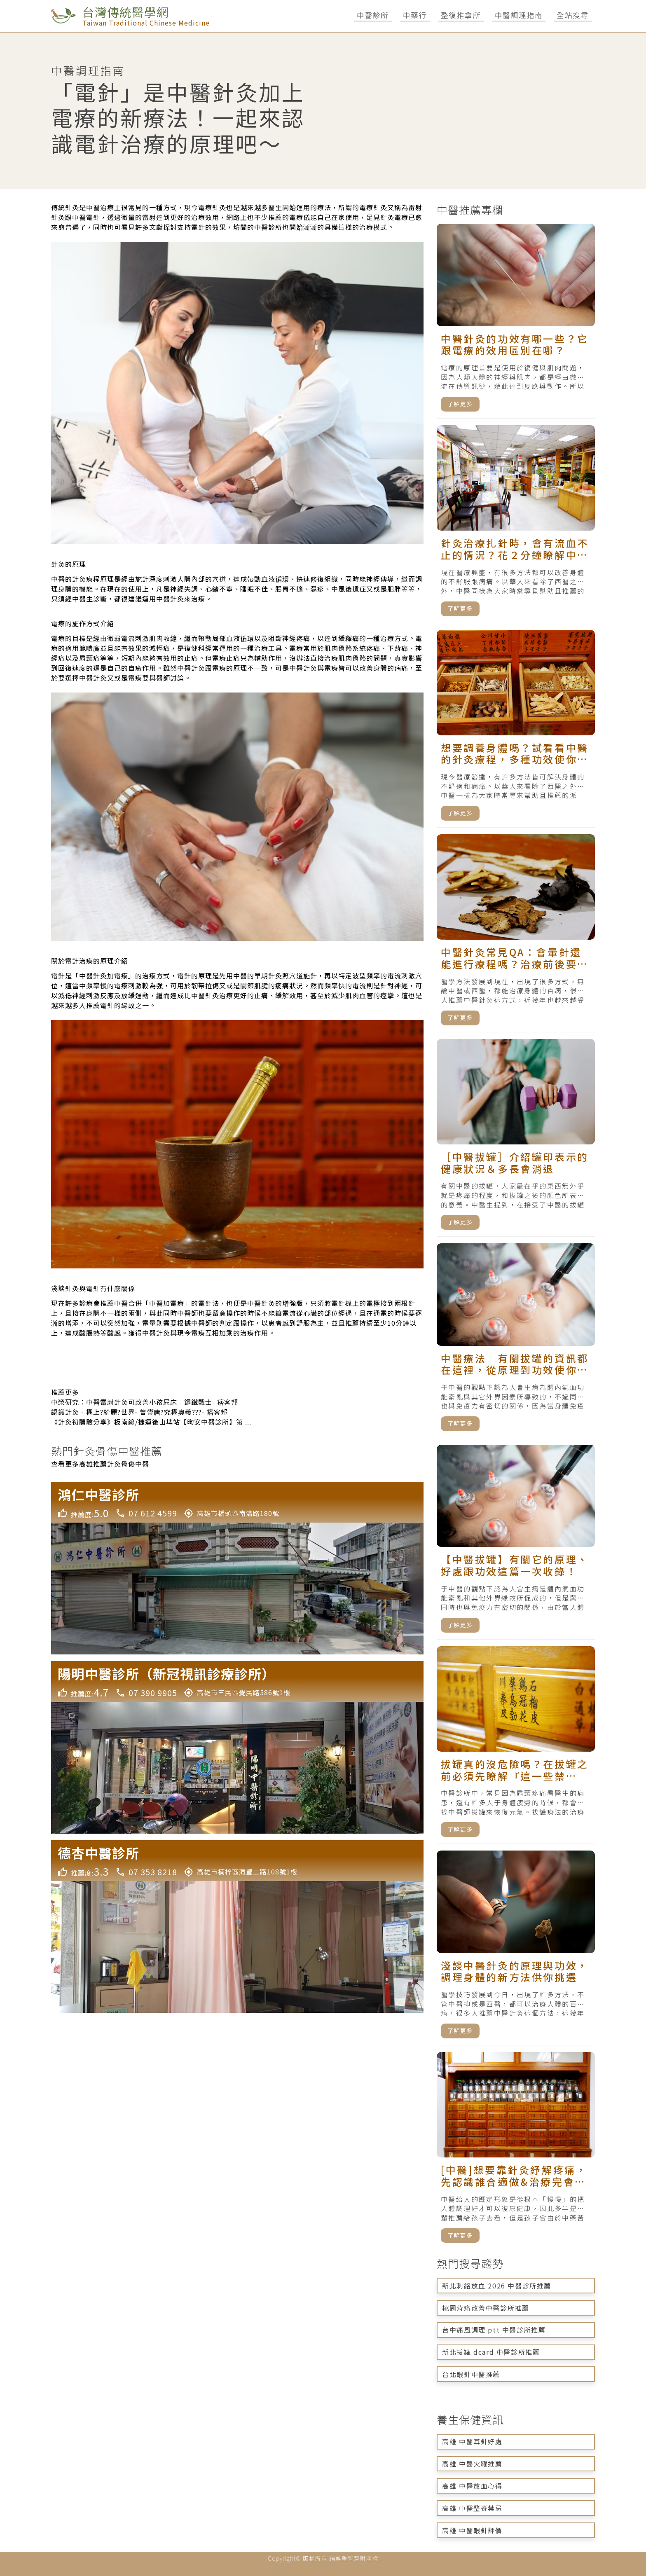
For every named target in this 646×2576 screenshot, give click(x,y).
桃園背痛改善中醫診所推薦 (485, 2308)
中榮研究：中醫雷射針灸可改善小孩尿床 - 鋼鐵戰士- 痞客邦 (144, 1402)
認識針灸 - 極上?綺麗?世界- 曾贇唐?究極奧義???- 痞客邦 (139, 1412)
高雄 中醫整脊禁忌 (472, 2508)
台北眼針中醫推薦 (471, 2374)
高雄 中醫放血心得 (472, 2486)
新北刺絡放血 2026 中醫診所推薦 (496, 2286)
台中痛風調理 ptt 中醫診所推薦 (493, 2330)
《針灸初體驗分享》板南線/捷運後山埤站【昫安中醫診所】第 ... (151, 1422)
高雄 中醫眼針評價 (472, 2530)
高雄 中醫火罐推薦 (472, 2463)
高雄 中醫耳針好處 (472, 2441)
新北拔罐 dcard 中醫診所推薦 (491, 2352)
